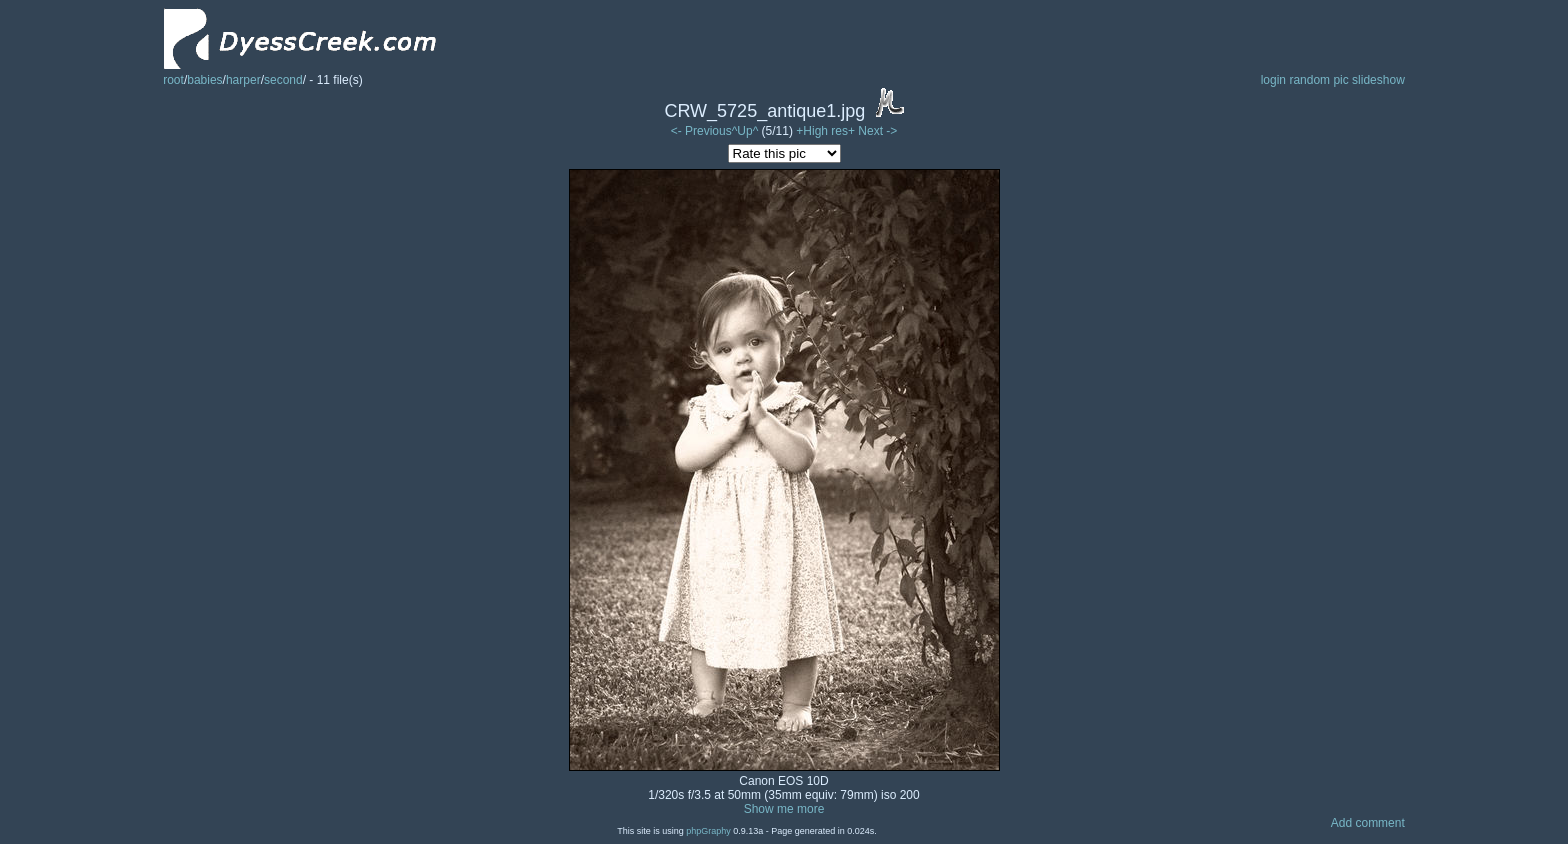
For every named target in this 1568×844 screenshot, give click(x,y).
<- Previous (701, 131)
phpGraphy (708, 831)
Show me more (784, 809)
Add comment (1368, 823)
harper (243, 80)
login (1273, 80)
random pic (1318, 80)
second (283, 80)
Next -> (877, 131)
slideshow (1378, 80)
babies (204, 80)
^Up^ (745, 131)
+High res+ (827, 131)
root (173, 80)
